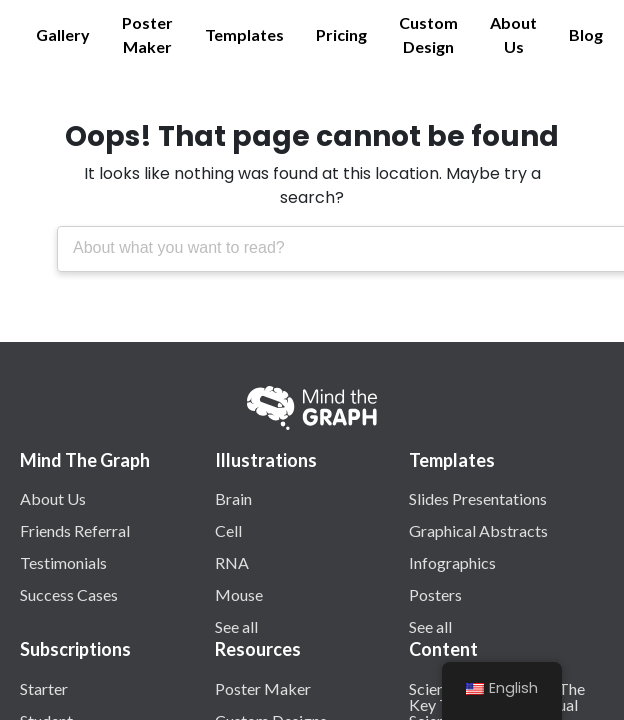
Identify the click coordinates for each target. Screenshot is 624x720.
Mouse (239, 594)
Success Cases (69, 594)
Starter (44, 688)
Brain (233, 498)
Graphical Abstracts (478, 530)
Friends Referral (75, 530)
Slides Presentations (478, 498)
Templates (244, 34)
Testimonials (63, 562)
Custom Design (428, 34)
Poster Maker (147, 34)
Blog (586, 34)
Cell (228, 530)
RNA (232, 562)
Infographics (452, 562)
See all (236, 626)
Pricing (341, 34)
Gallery (63, 34)
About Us (513, 34)
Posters (435, 594)
